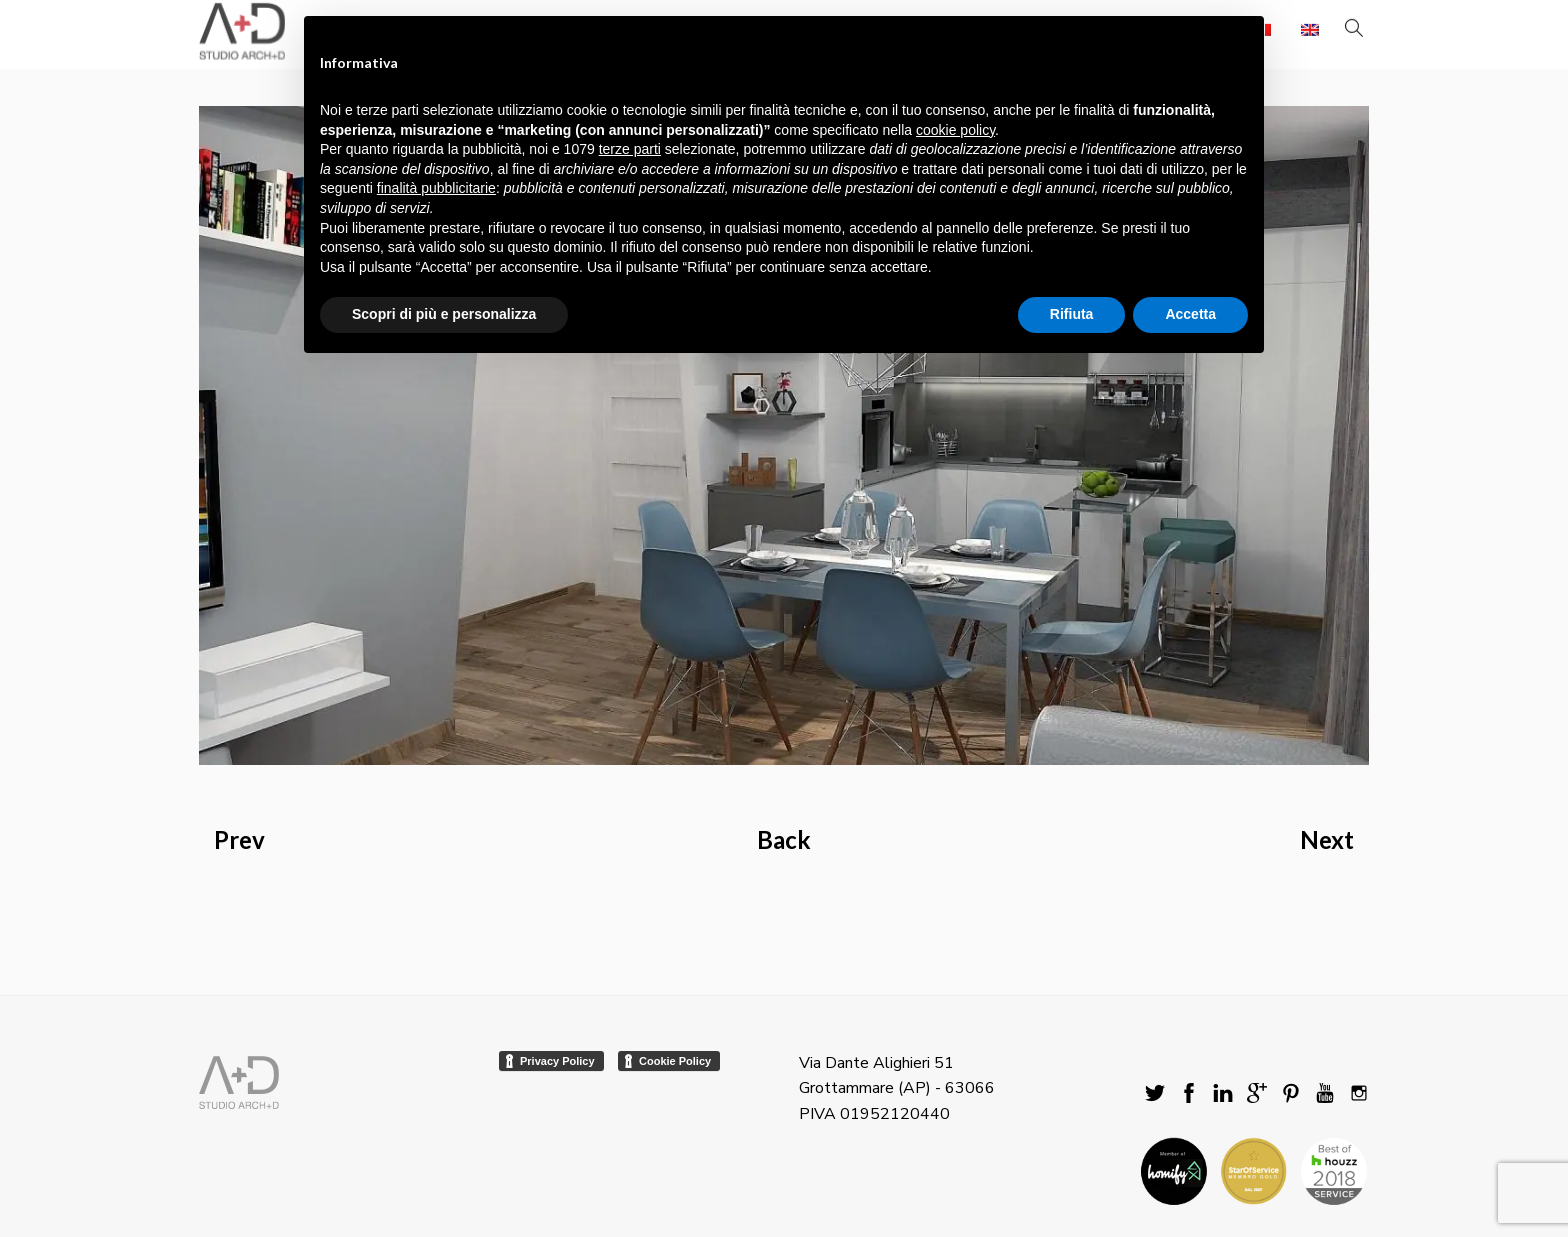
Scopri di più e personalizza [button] (444, 314)
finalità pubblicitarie (436, 188)
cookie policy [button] (955, 130)
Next (1327, 839)
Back (784, 839)
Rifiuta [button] (1072, 314)
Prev (239, 839)
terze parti (630, 149)
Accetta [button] (1190, 314)
